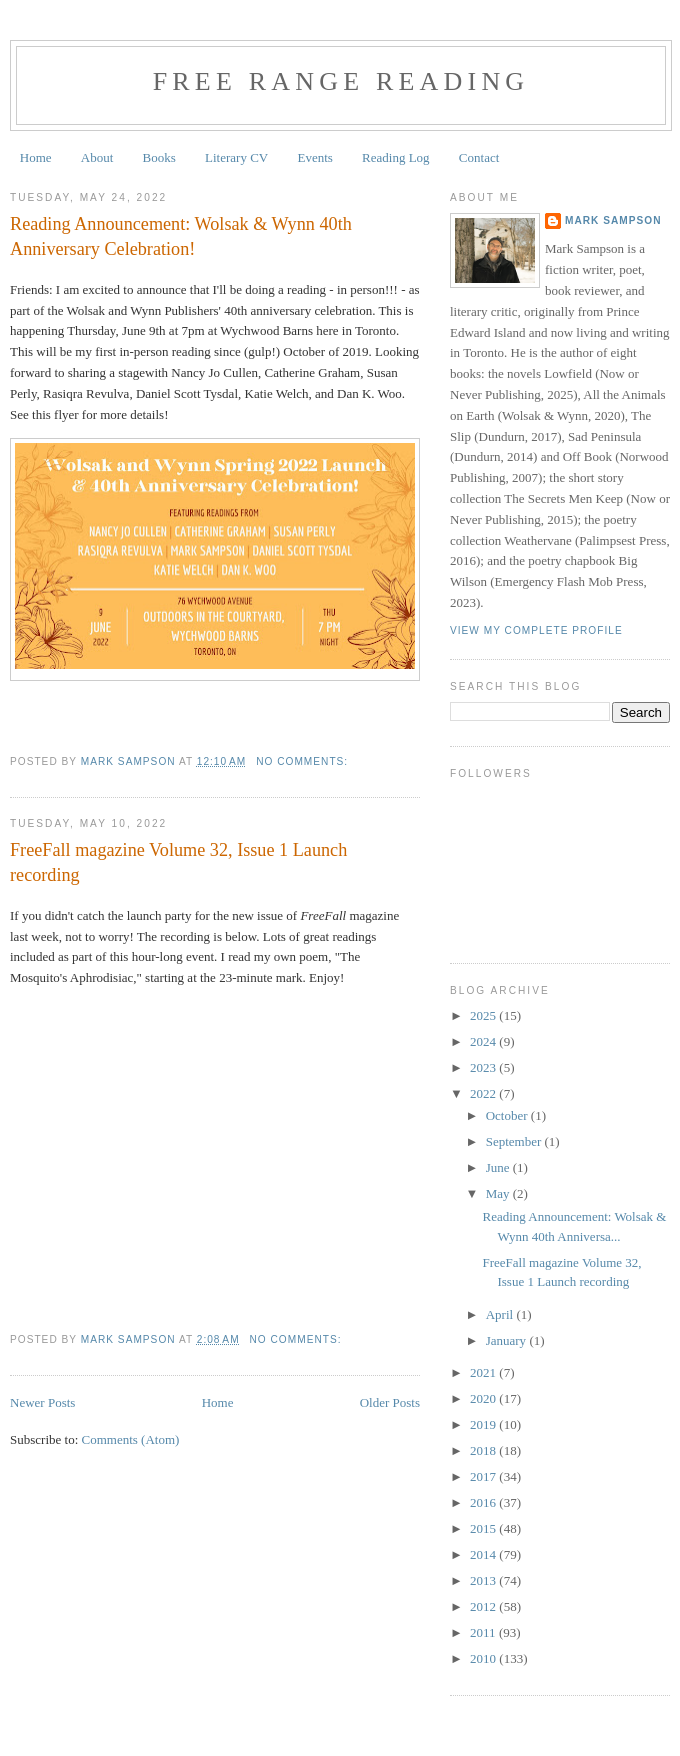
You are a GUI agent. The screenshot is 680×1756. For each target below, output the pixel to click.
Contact (479, 157)
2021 (484, 1372)
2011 (484, 1632)
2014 (484, 1554)
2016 (484, 1502)
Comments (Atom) (131, 1439)
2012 (484, 1606)
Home (36, 157)
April (501, 1314)
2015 (484, 1528)
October (508, 1115)
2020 (484, 1398)
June (499, 1167)
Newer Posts (42, 1402)
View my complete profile (536, 630)
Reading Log (396, 157)
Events (314, 157)
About (97, 157)
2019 (484, 1424)
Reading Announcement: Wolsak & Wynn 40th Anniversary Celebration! (181, 236)
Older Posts (390, 1402)
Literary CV (236, 157)
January (508, 1340)
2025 (484, 1015)
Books (159, 157)
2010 (484, 1658)
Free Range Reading (341, 81)
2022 (484, 1093)
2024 (484, 1041)
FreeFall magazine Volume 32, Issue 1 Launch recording (178, 862)
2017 (484, 1476)
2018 (484, 1450)
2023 (484, 1067)
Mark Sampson (613, 220)
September (515, 1141)
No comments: (304, 761)
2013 (484, 1580)
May (499, 1193)
